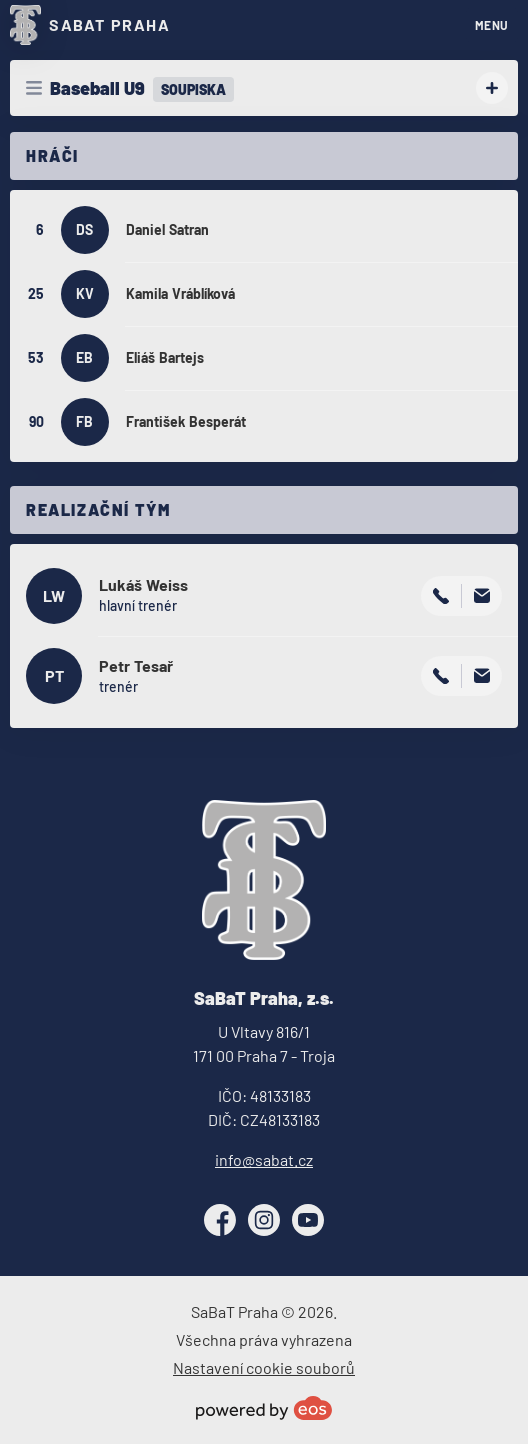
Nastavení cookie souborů (264, 1367)
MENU (492, 25)
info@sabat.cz (264, 1159)
